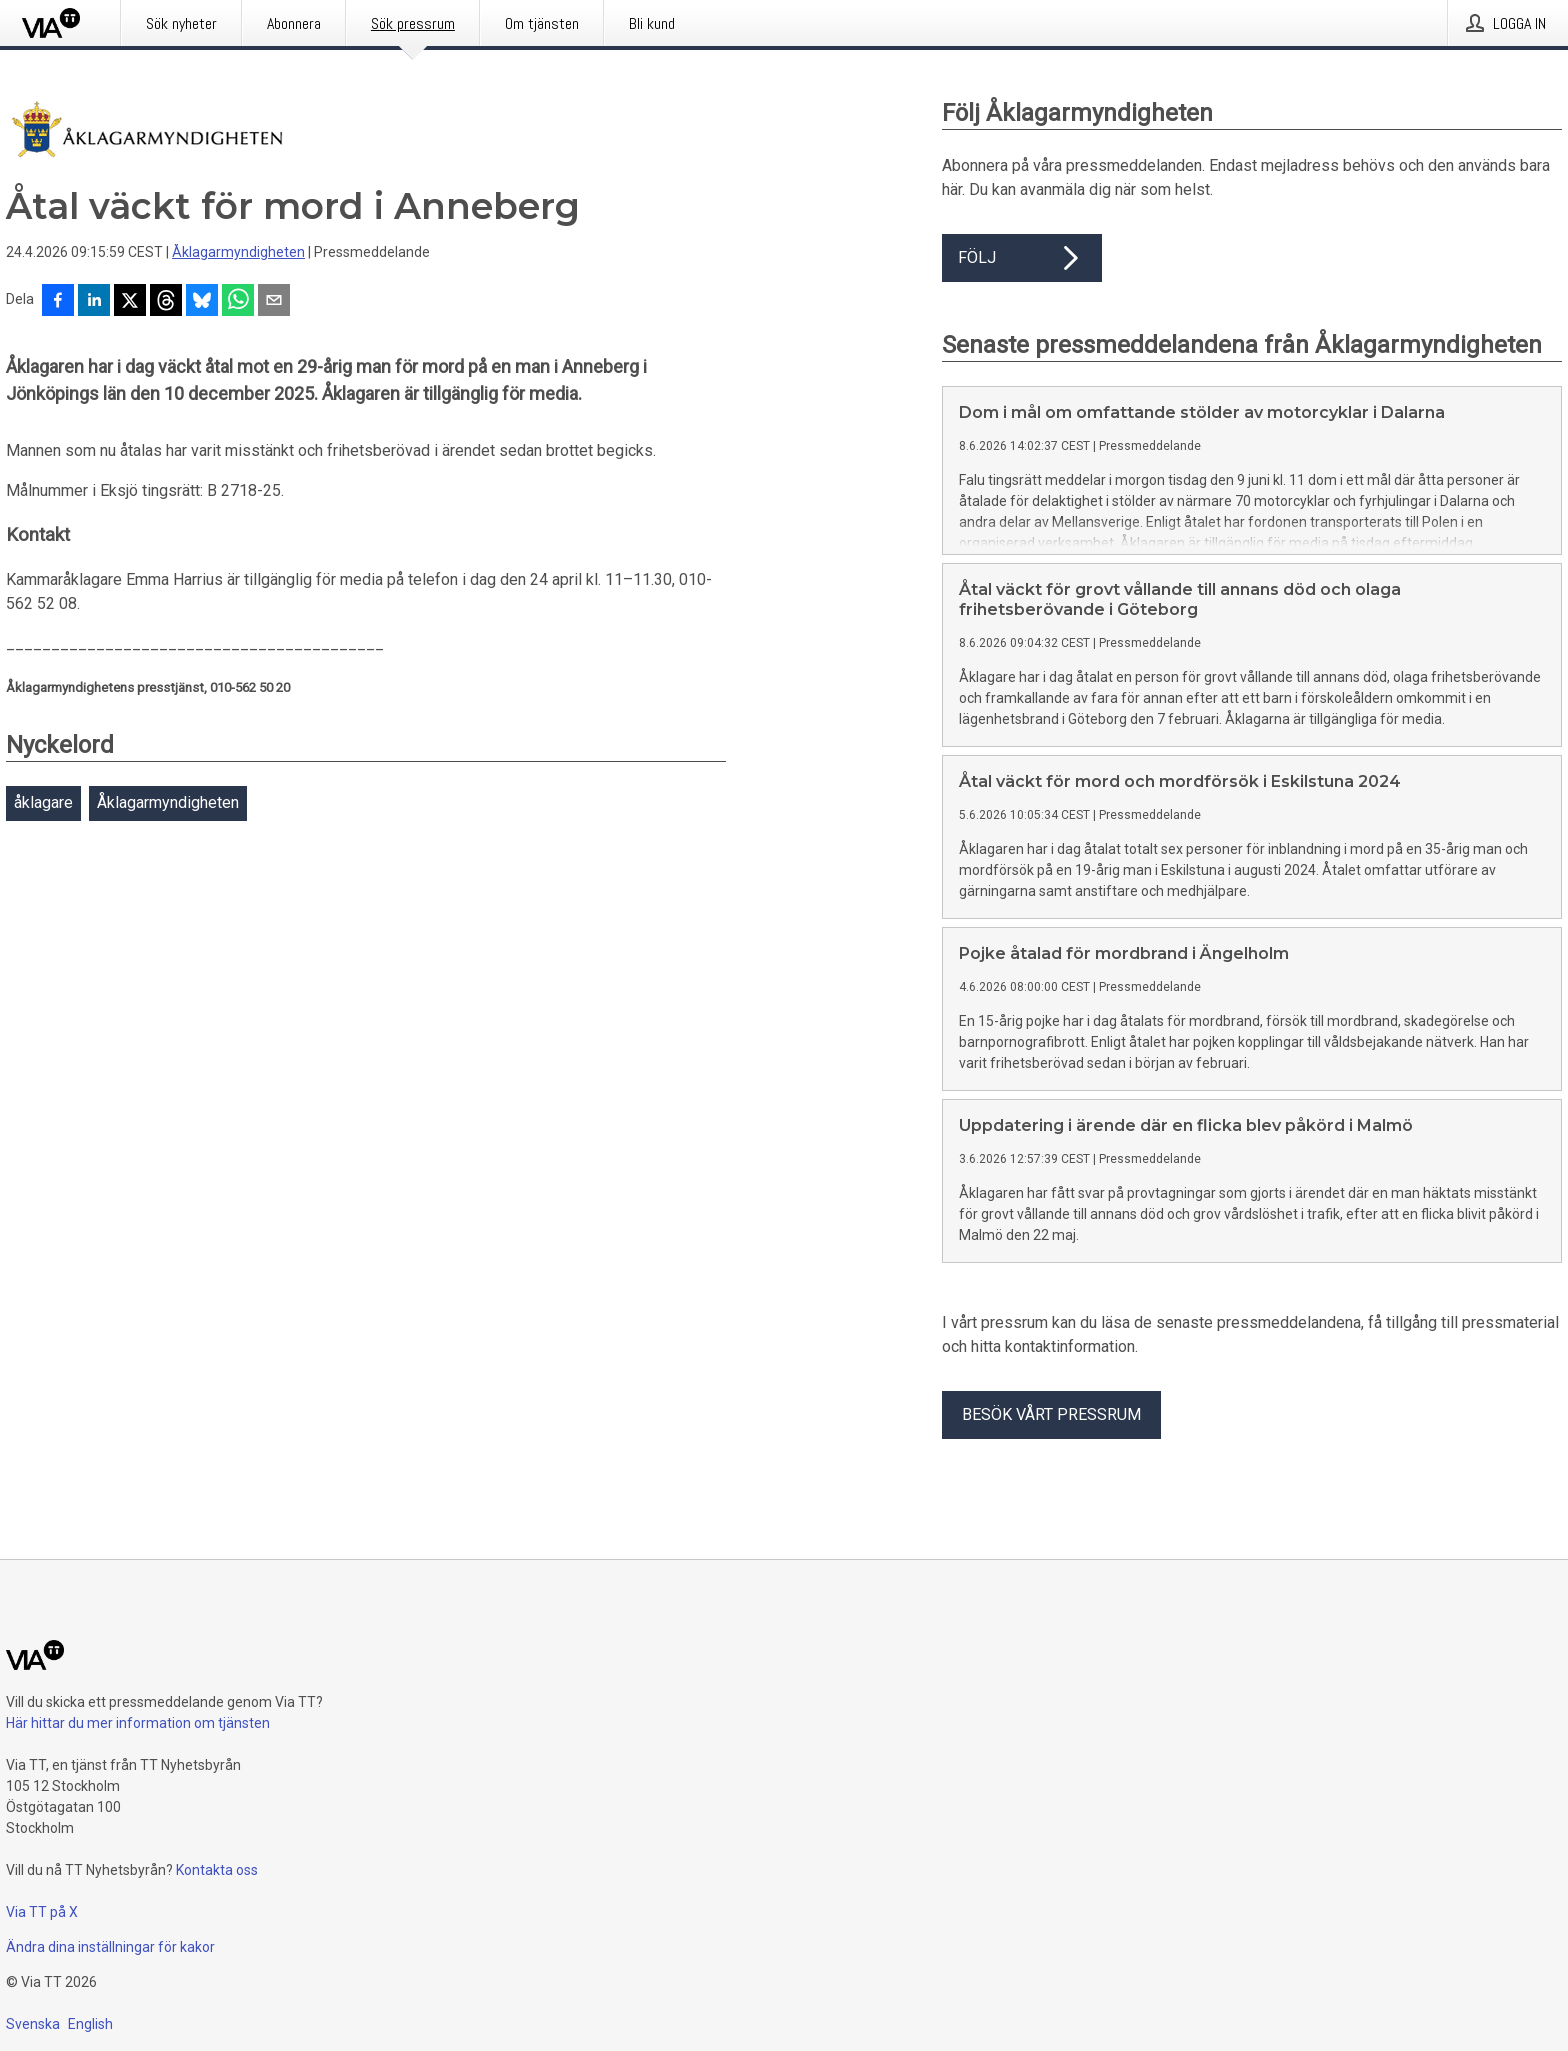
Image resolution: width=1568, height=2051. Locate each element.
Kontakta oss (217, 1870)
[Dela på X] (130, 302)
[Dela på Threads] (166, 302)
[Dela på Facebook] (58, 302)
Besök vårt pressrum (1051, 1414)
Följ (1022, 258)
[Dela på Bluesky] (202, 302)
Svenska (33, 2024)
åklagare (43, 802)
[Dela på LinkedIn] (94, 302)
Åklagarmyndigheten (238, 252)
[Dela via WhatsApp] (238, 302)
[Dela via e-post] (274, 302)
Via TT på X (42, 1912)
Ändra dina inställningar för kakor (110, 1947)
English (90, 2024)
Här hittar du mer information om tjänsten (138, 1723)
